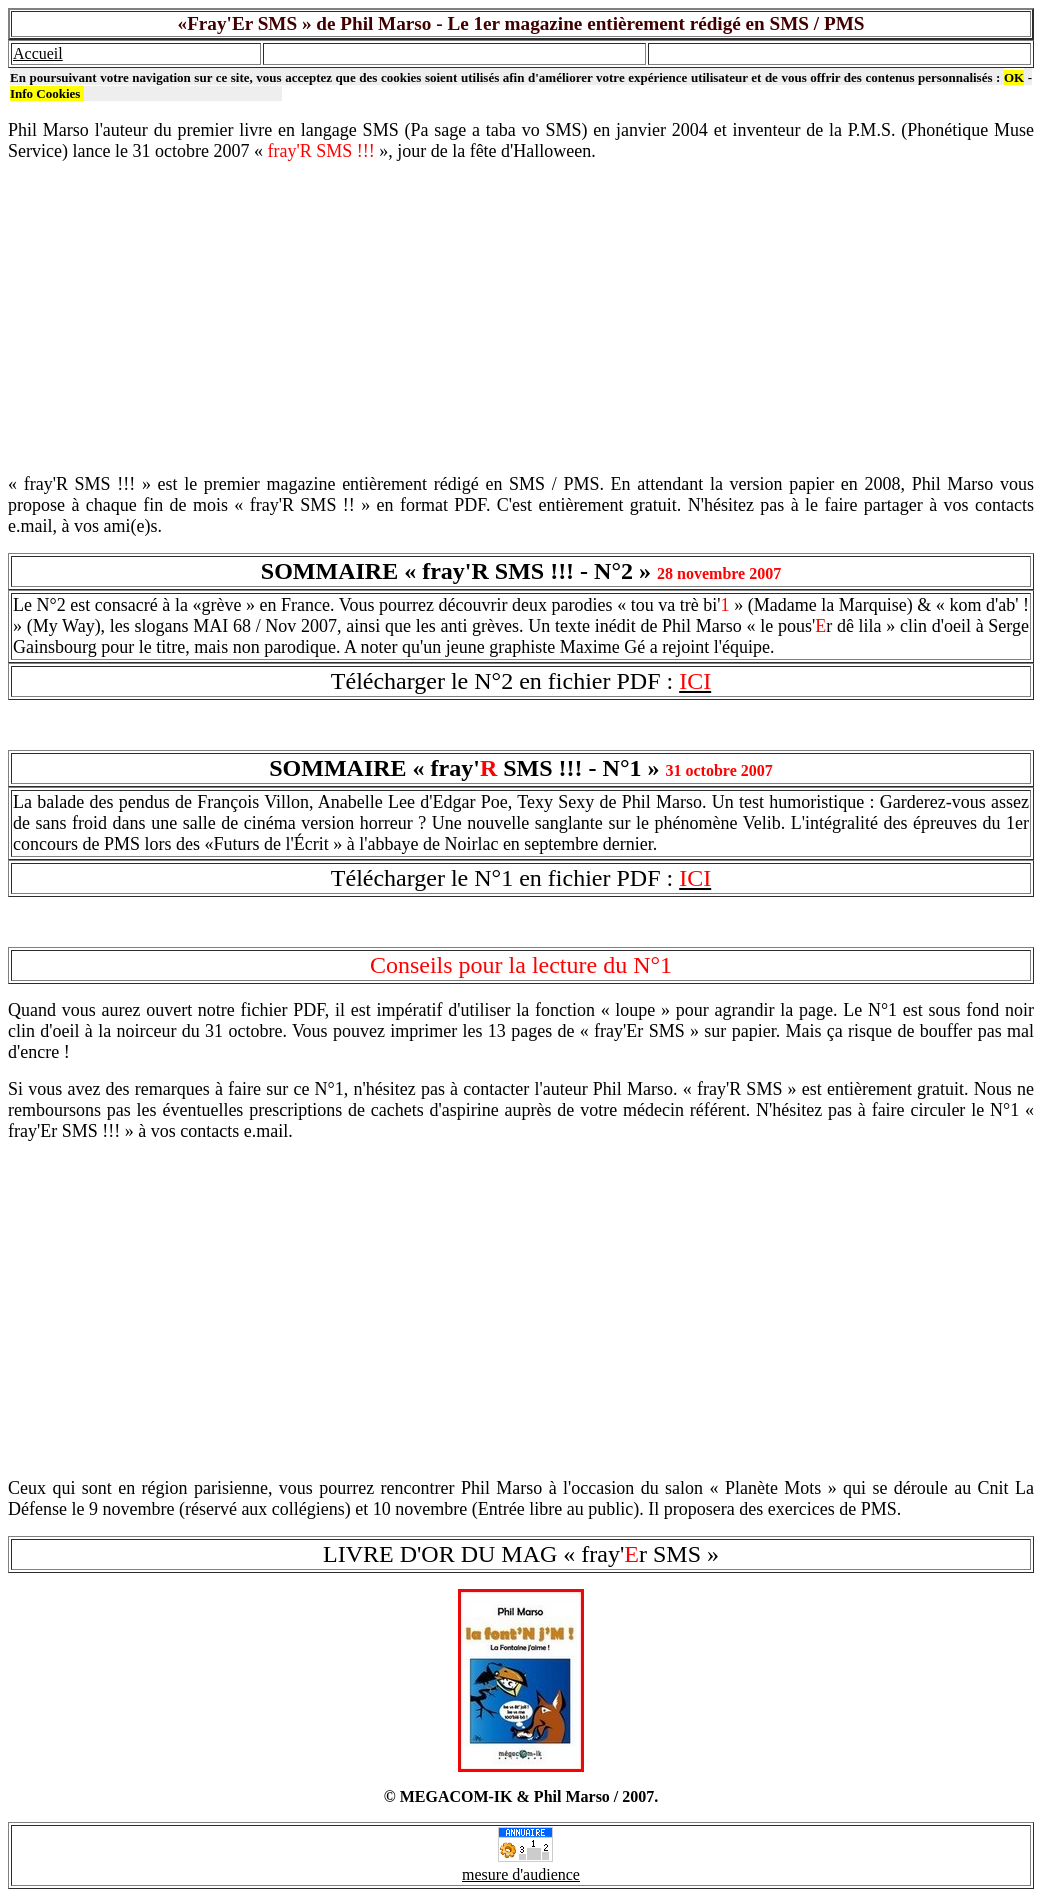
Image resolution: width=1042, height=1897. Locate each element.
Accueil (38, 53)
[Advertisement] (521, 318)
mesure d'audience (521, 1874)
